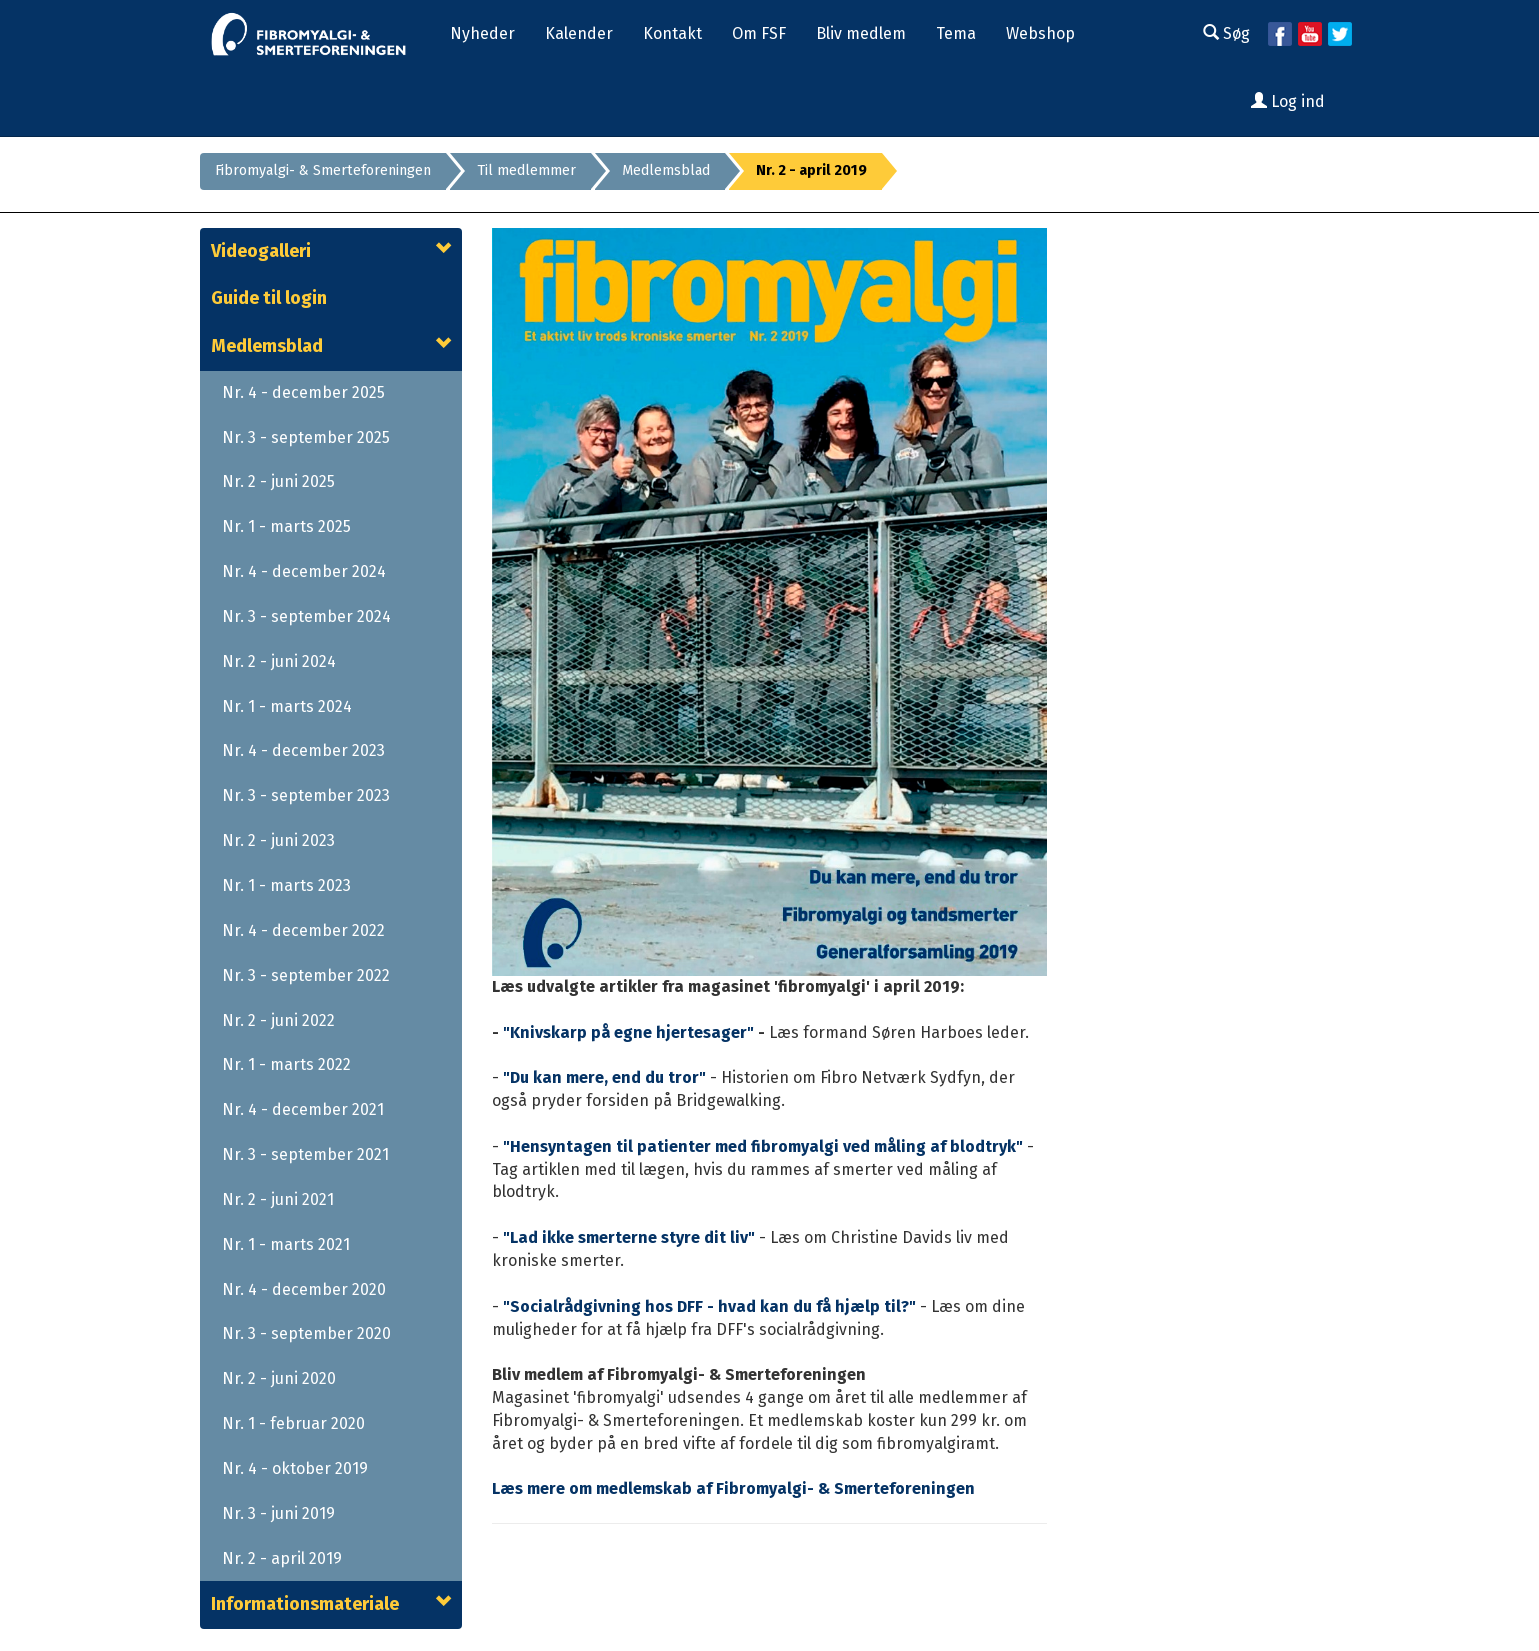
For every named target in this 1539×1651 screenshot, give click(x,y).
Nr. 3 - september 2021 (305, 1154)
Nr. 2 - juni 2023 (278, 840)
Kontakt (672, 33)
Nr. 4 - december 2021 (303, 1109)
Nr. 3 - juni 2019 (278, 1513)
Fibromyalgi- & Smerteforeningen (323, 170)
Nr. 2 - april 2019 (282, 1558)
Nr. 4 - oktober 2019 (295, 1468)
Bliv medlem (861, 33)
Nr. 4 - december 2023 (303, 750)
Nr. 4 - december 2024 (304, 571)
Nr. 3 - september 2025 (306, 437)
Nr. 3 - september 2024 (306, 616)
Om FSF (759, 33)
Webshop (1040, 33)
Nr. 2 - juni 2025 (278, 481)
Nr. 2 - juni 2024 (279, 661)
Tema (956, 33)
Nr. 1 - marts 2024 (287, 706)
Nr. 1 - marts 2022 (286, 1064)
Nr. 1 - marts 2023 (286, 885)
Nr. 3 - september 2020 (306, 1333)
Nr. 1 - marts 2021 (286, 1244)
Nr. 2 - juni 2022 (278, 1020)
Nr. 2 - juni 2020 (279, 1378)
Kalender (579, 33)
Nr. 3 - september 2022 (306, 975)
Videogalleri (261, 251)
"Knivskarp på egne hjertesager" (628, 1032)
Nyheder (482, 33)
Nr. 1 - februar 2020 (293, 1423)
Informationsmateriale (305, 1604)
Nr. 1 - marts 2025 (286, 526)
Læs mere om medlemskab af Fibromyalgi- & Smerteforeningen (733, 1488)
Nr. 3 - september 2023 (306, 795)
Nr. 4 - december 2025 (303, 392)
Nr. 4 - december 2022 (303, 930)
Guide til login (269, 298)
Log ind (1288, 101)
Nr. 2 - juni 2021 (278, 1199)
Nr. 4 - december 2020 (304, 1289)
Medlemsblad (666, 170)
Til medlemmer (526, 170)
